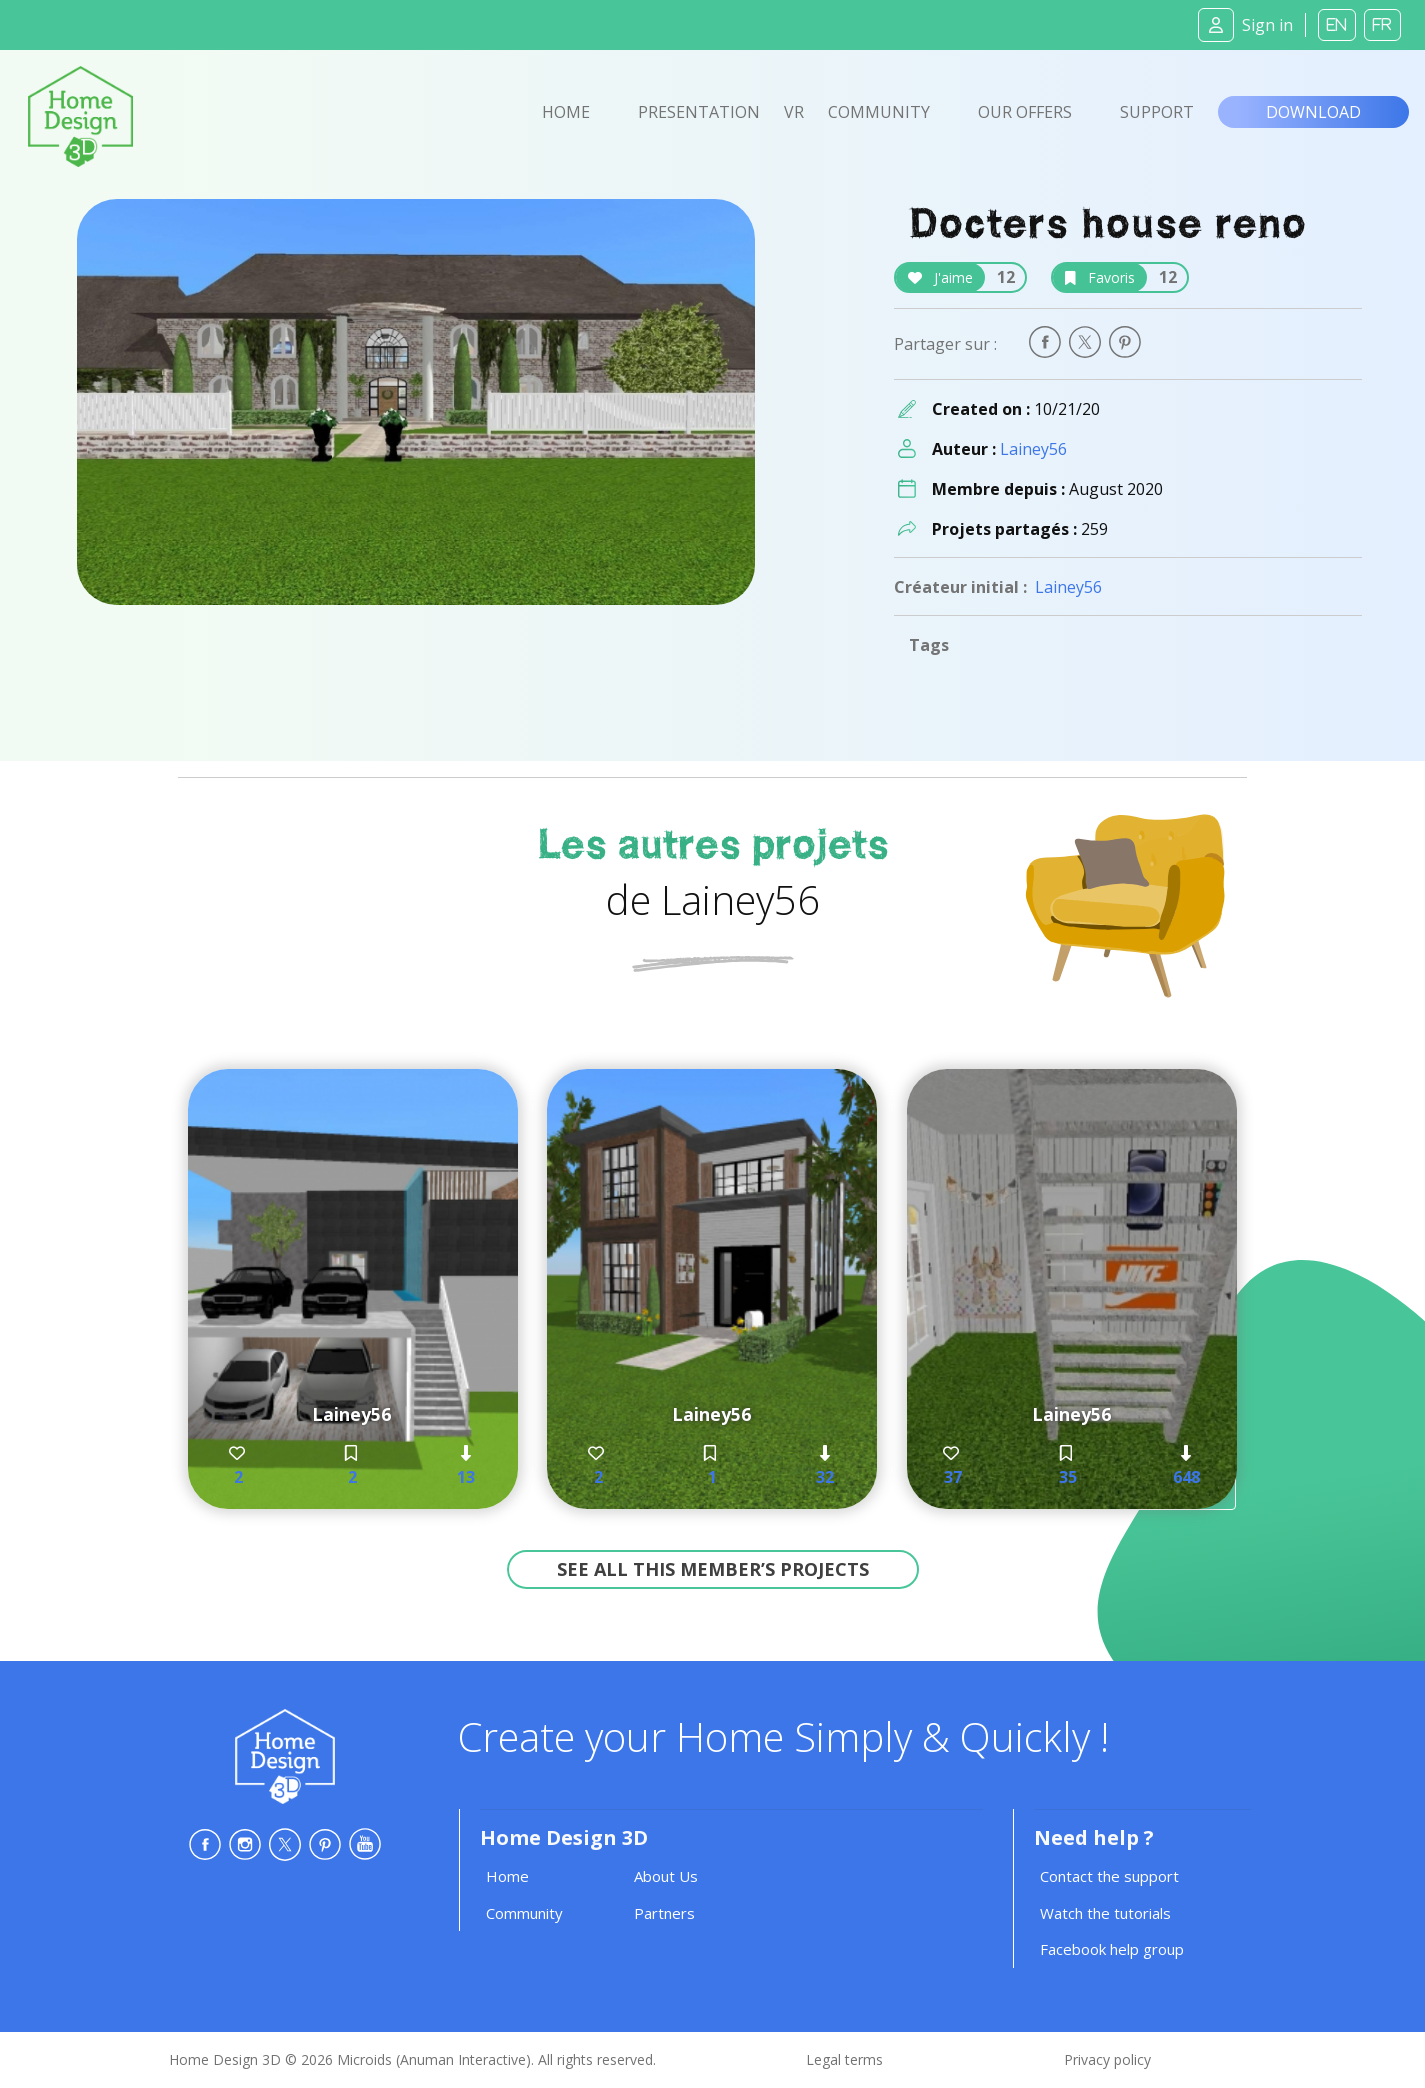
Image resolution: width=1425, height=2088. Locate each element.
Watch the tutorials (1105, 1913)
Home (566, 112)
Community (879, 112)
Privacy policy (1107, 2059)
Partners (664, 1913)
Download (1313, 112)
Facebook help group (1112, 1949)
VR (794, 112)
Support (1157, 112)
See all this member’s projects (713, 1569)
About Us (666, 1876)
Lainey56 (1033, 449)
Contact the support (1109, 1876)
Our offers (1025, 112)
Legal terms (844, 2059)
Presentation (699, 112)
